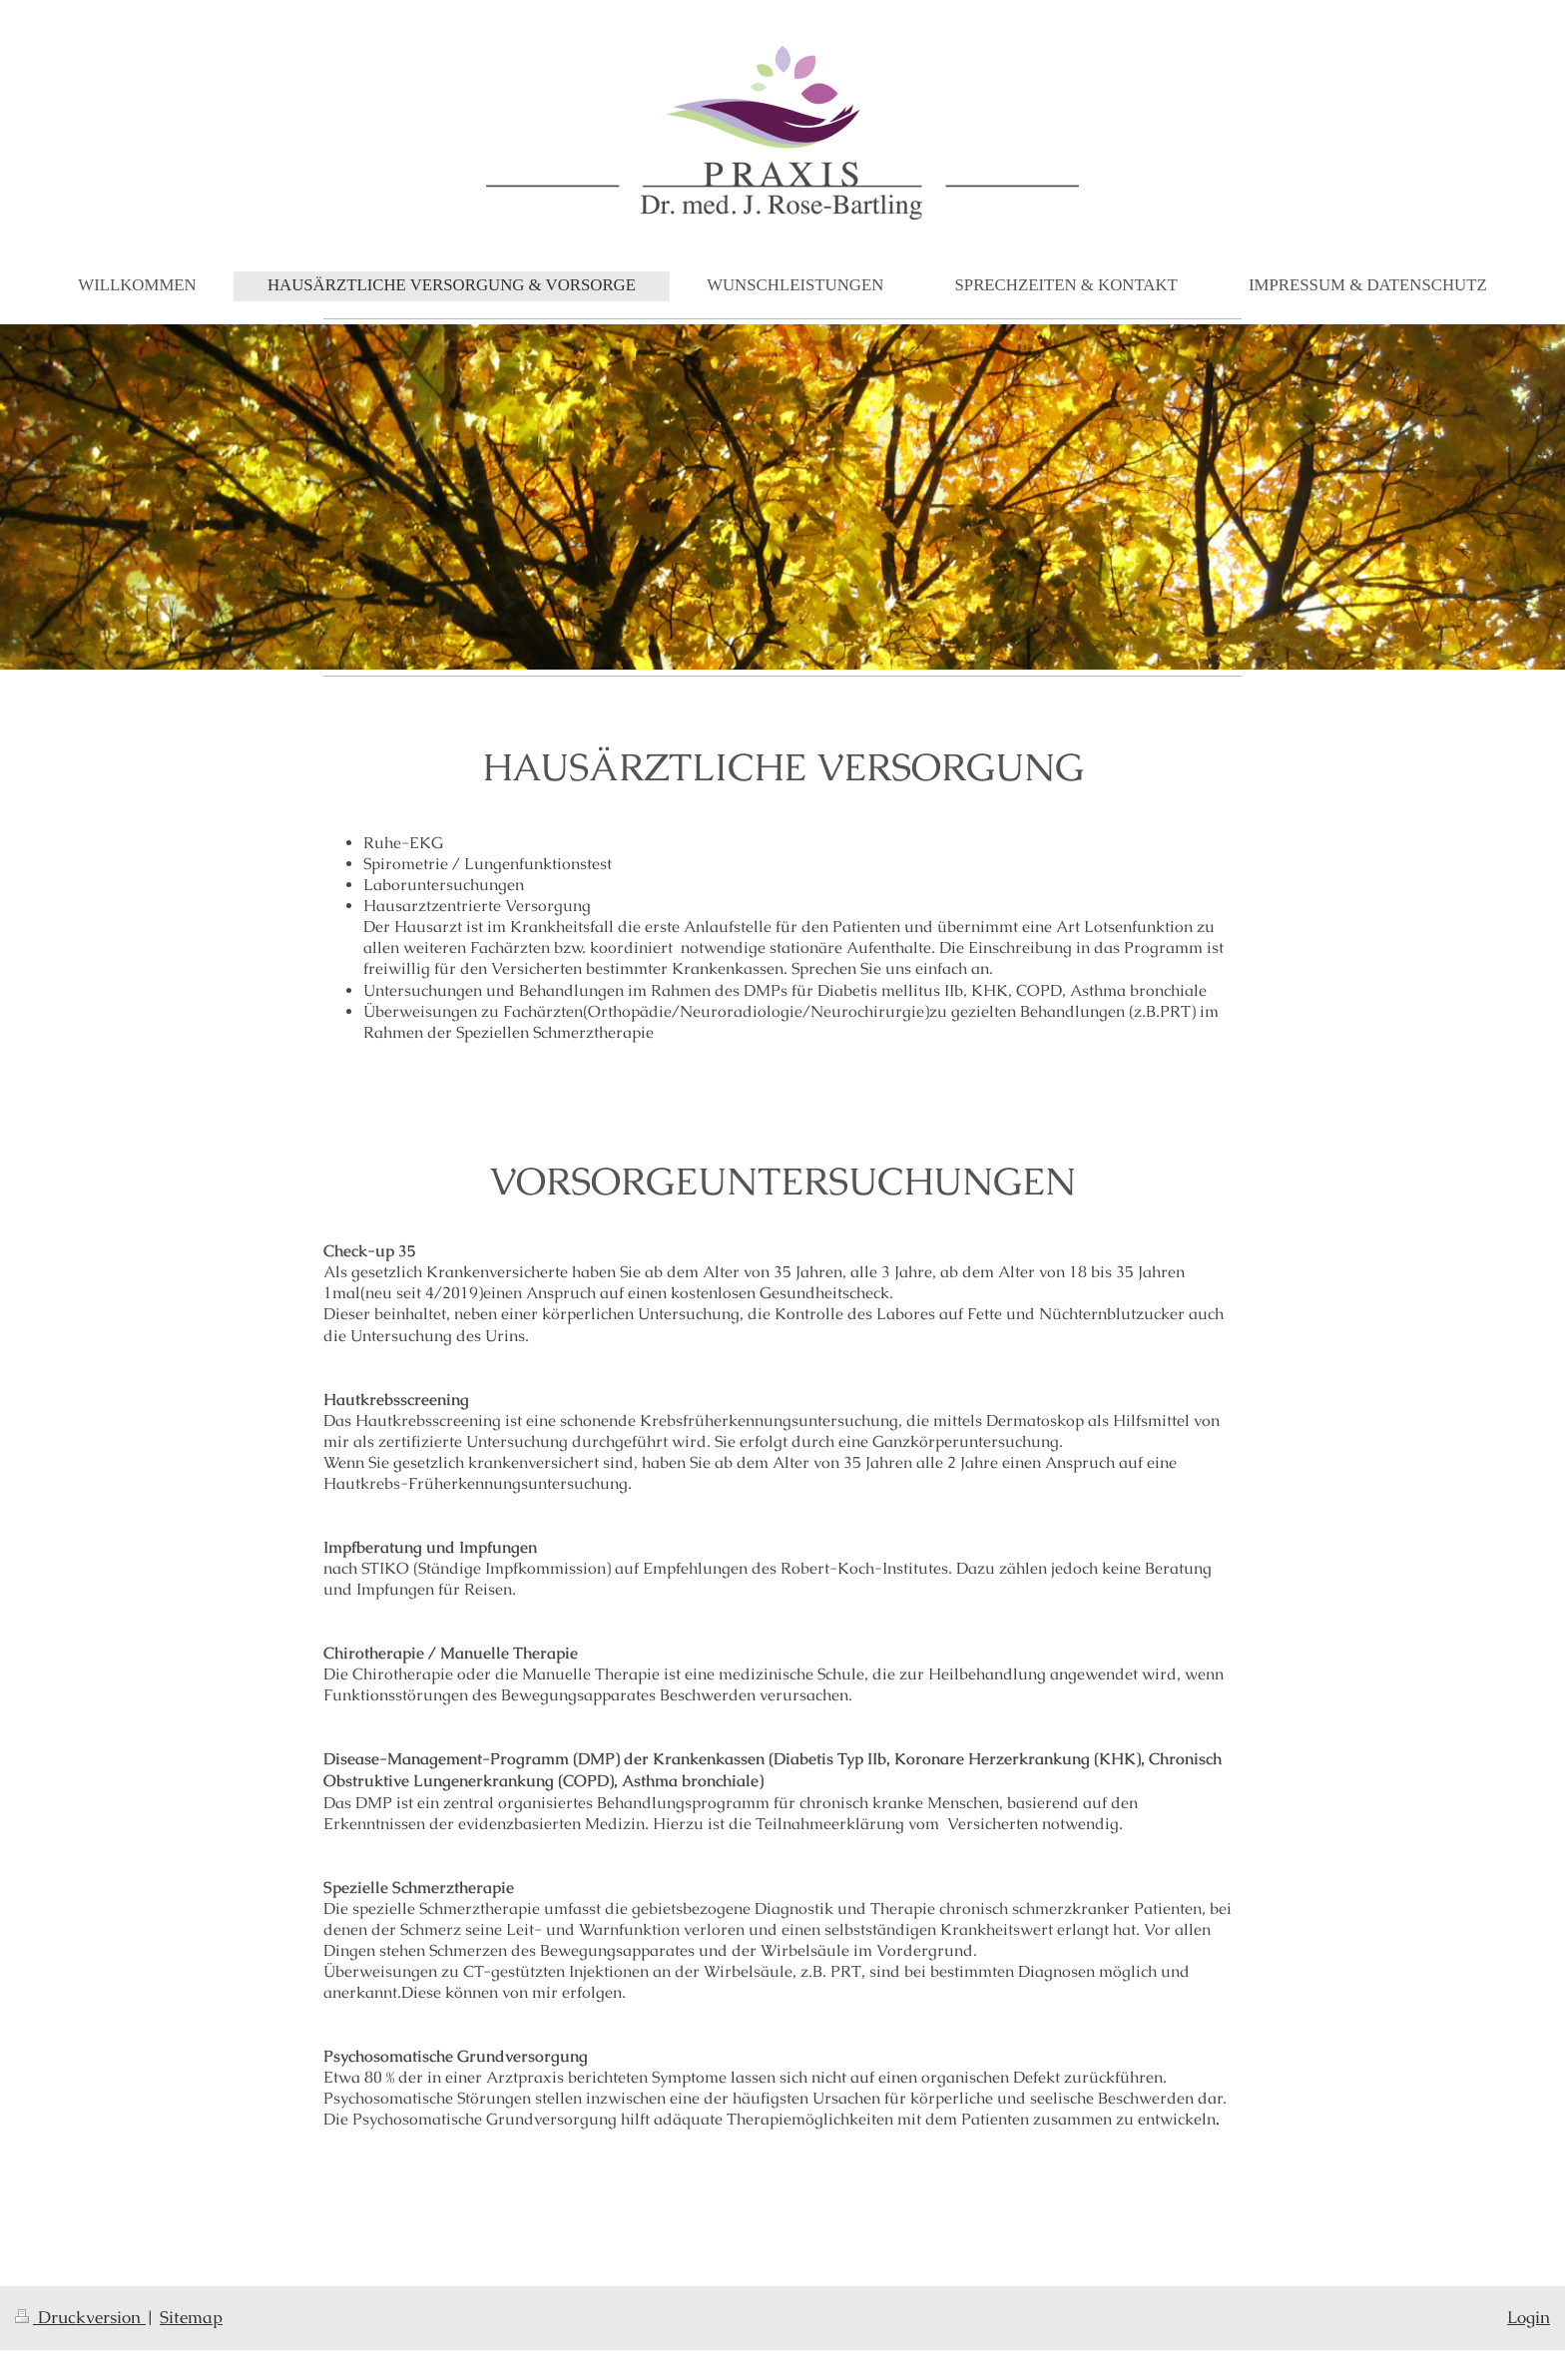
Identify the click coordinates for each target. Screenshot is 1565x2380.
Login (1528, 2317)
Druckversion (80, 2317)
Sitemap (191, 2317)
